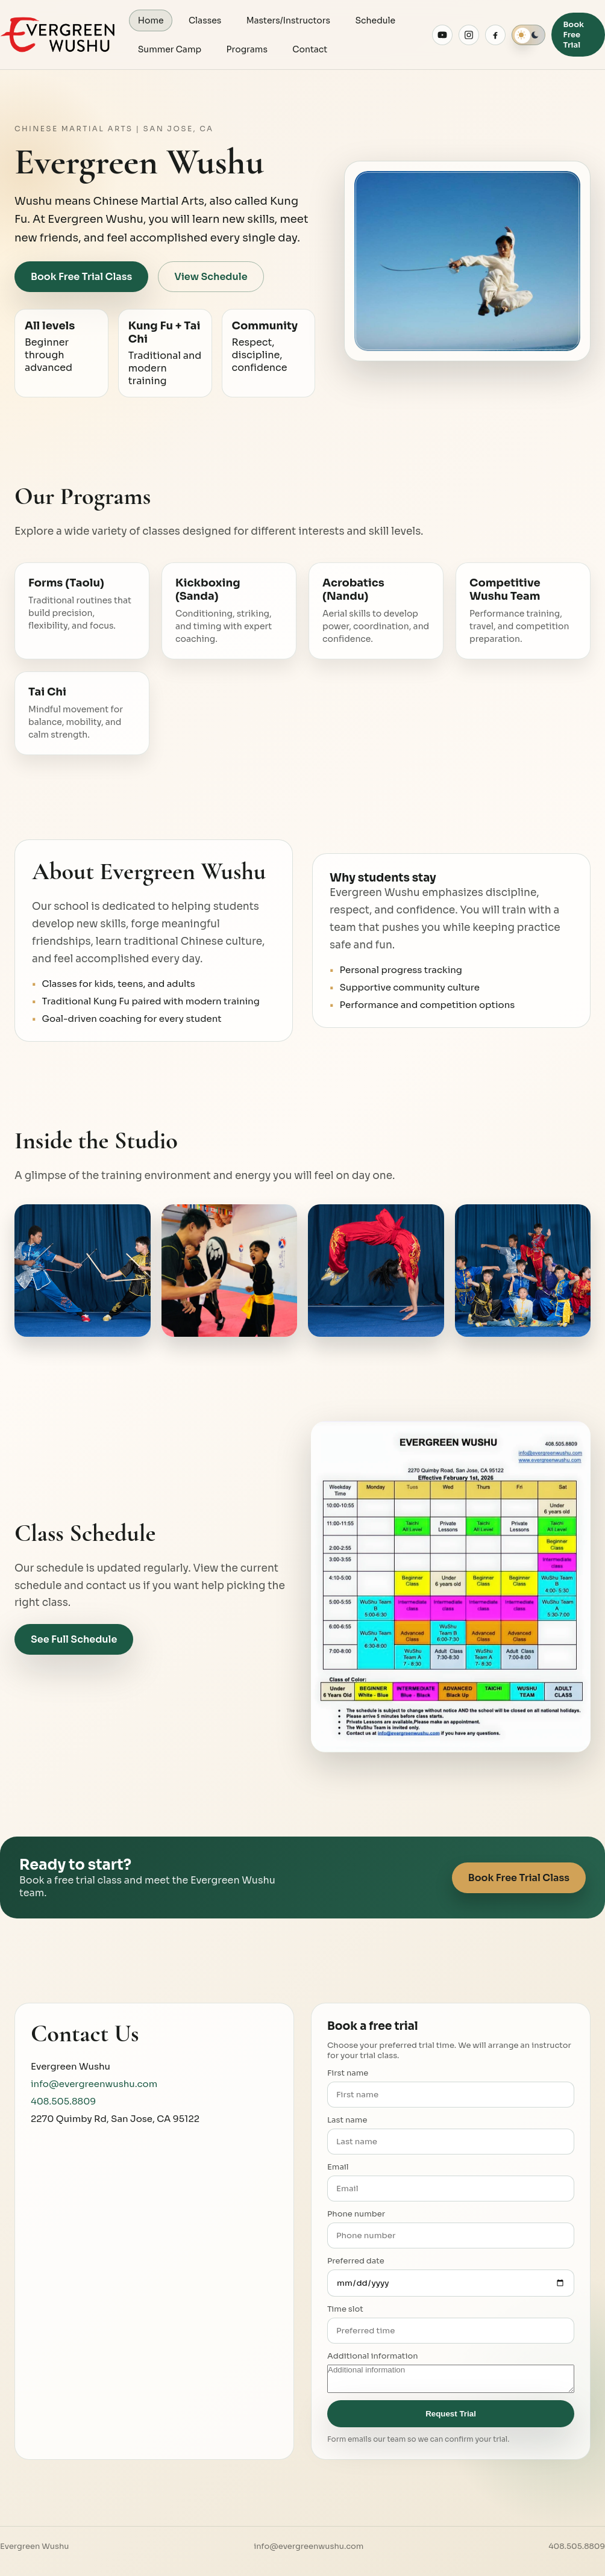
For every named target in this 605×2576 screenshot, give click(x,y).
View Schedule (210, 277)
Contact (310, 49)
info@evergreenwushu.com (94, 2084)
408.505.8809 (63, 2102)
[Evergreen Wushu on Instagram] (469, 35)
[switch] (528, 35)
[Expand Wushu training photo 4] (523, 1270)
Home (151, 20)
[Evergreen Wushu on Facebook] (495, 35)
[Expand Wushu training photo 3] (376, 1270)
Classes (205, 20)
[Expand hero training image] (467, 261)
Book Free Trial (573, 35)
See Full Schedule (74, 1640)
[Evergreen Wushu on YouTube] (442, 35)
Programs (247, 49)
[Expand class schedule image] (451, 1587)
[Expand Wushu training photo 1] (82, 1270)
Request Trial (450, 2414)
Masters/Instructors (289, 20)
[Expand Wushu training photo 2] (229, 1270)
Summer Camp (169, 49)
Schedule (377, 20)
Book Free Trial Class (81, 277)
